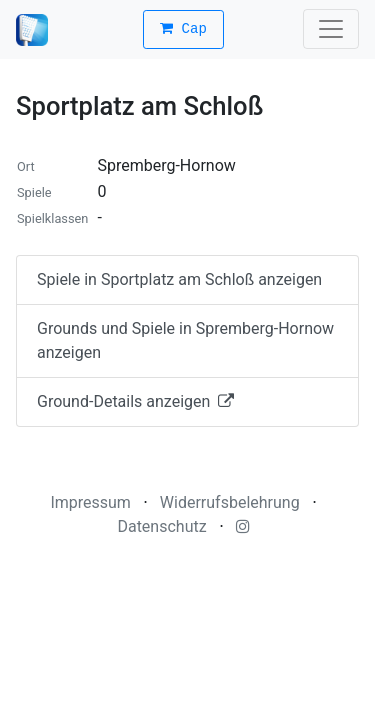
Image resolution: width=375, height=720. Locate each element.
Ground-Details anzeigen (135, 401)
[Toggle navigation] (331, 29)
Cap (183, 29)
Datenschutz (161, 526)
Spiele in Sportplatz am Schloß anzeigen (179, 279)
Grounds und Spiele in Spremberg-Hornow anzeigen (185, 340)
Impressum (90, 502)
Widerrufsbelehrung (230, 502)
